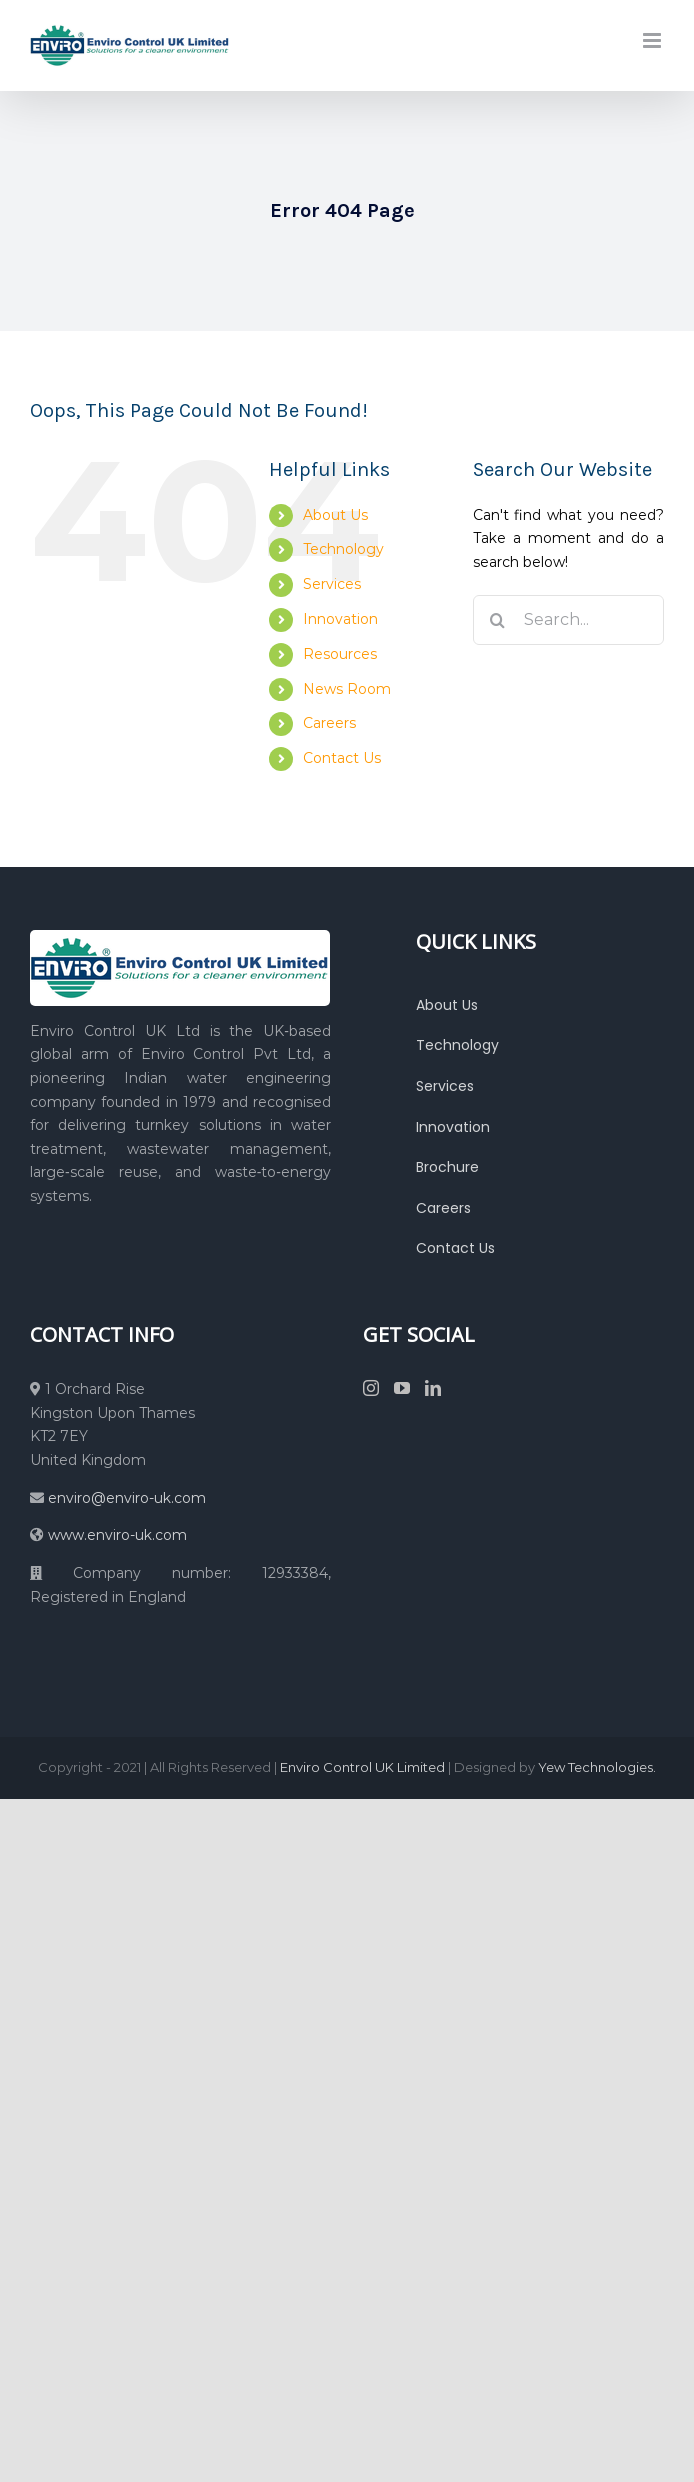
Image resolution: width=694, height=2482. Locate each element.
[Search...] (568, 620)
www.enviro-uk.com (117, 1535)
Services (332, 584)
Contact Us (342, 758)
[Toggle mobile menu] (653, 40)
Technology (343, 549)
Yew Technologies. (597, 1767)
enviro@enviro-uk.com (125, 1498)
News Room (347, 689)
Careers (329, 723)
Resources (340, 654)
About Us (335, 515)
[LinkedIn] (433, 1388)
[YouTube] (402, 1388)
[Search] (498, 620)
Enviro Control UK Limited (362, 1767)
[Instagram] (371, 1388)
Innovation (340, 619)
